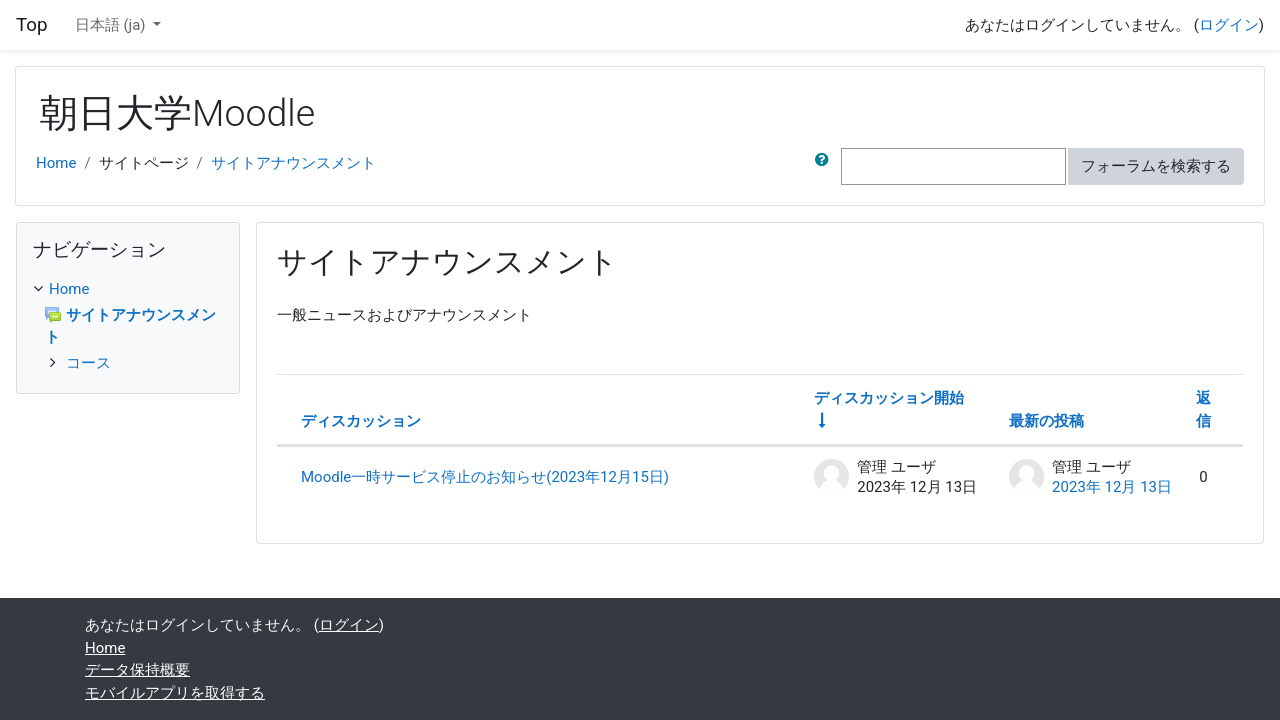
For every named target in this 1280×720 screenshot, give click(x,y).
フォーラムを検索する (1156, 166)
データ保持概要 (137, 670)
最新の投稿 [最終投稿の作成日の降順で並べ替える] (1046, 421)
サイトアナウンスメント (293, 163)
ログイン (1229, 25)
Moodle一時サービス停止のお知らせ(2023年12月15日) (485, 477)
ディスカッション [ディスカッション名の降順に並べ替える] (361, 421)
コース (88, 363)
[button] (826, 166)
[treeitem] (128, 289)
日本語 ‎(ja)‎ (112, 25)
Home (56, 163)
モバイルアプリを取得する (175, 693)
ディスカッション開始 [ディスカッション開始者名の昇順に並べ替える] (889, 398)
